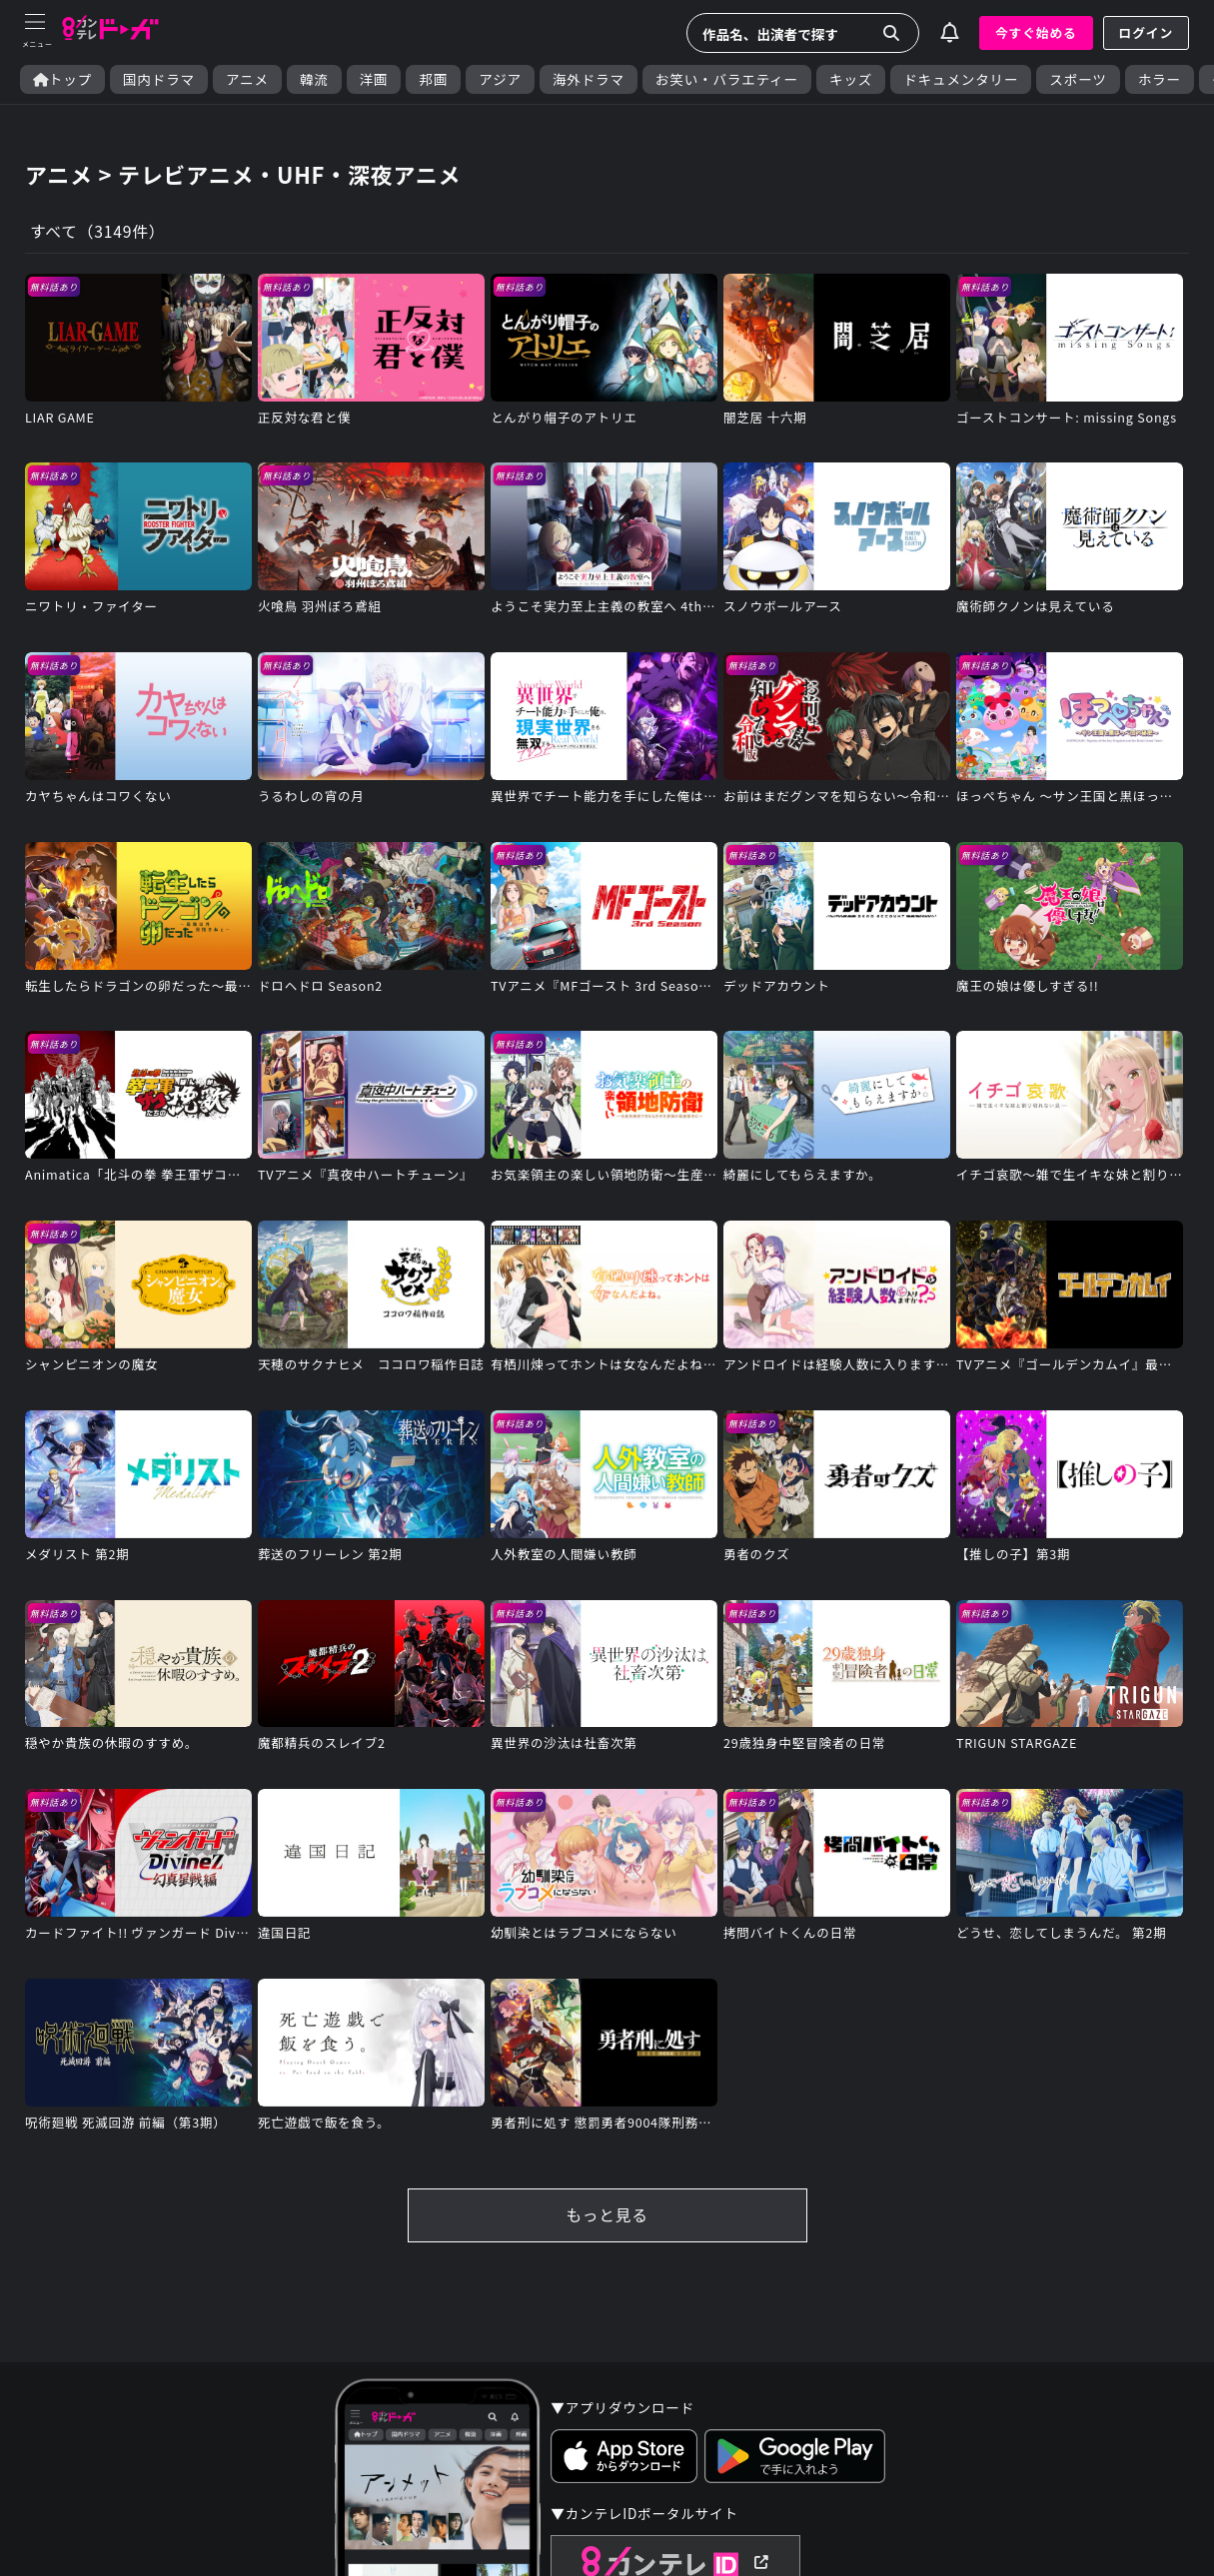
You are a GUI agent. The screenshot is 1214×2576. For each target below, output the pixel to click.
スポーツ (1077, 79)
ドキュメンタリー (960, 79)
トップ (62, 79)
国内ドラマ (159, 79)
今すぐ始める (1036, 32)
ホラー (1159, 79)
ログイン (1146, 32)
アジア (500, 79)
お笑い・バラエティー (726, 79)
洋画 (374, 79)
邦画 (433, 79)
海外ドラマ (588, 79)
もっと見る (606, 2220)
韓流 (314, 79)
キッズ (850, 79)
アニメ (247, 79)
